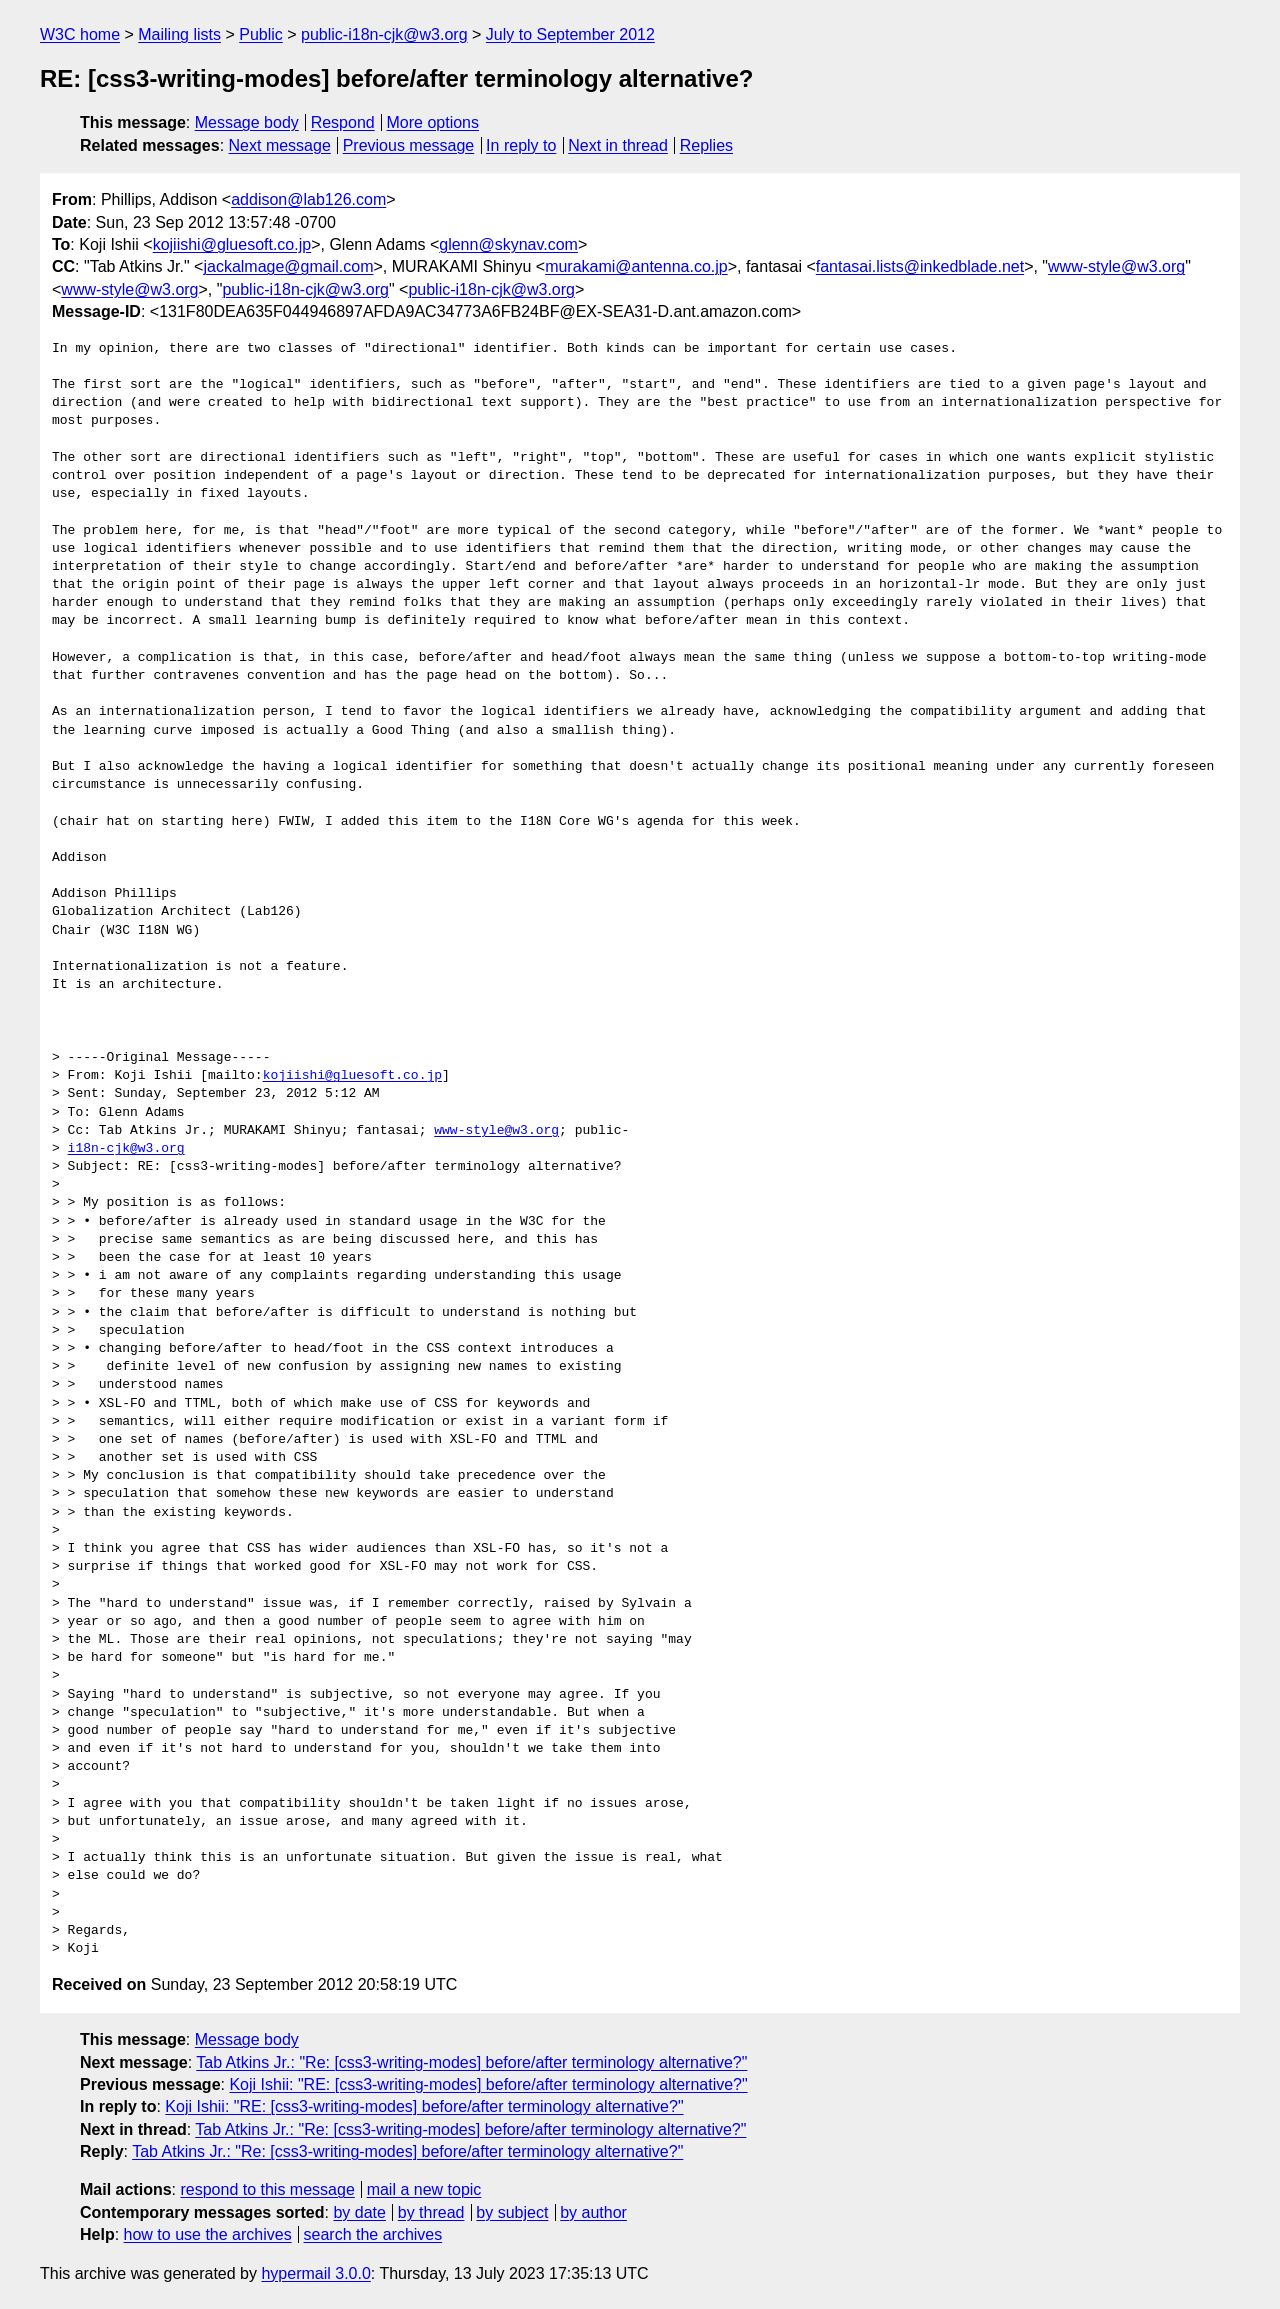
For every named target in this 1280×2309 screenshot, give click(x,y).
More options (433, 122)
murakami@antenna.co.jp (636, 266)
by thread (431, 2212)
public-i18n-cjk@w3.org (384, 34)
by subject (512, 2212)
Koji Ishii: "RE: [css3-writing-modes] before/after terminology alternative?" (488, 2084)
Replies (706, 145)
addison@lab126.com (308, 199)
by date (359, 2212)
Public (261, 34)
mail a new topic (424, 2189)
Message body (247, 122)
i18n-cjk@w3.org (126, 1149)
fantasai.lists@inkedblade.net (920, 266)
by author (593, 2212)
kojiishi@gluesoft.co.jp (232, 244)
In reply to (521, 145)
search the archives (373, 2234)
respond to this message (267, 2189)
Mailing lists (179, 34)
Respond (343, 122)
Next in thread (618, 145)
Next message (280, 145)
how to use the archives (208, 2234)
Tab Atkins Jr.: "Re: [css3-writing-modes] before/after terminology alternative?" (471, 2062)
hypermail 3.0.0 (315, 2273)
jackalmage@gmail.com (288, 266)
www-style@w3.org (1116, 266)
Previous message (409, 145)
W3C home (80, 34)
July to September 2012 (570, 34)
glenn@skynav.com (508, 244)
